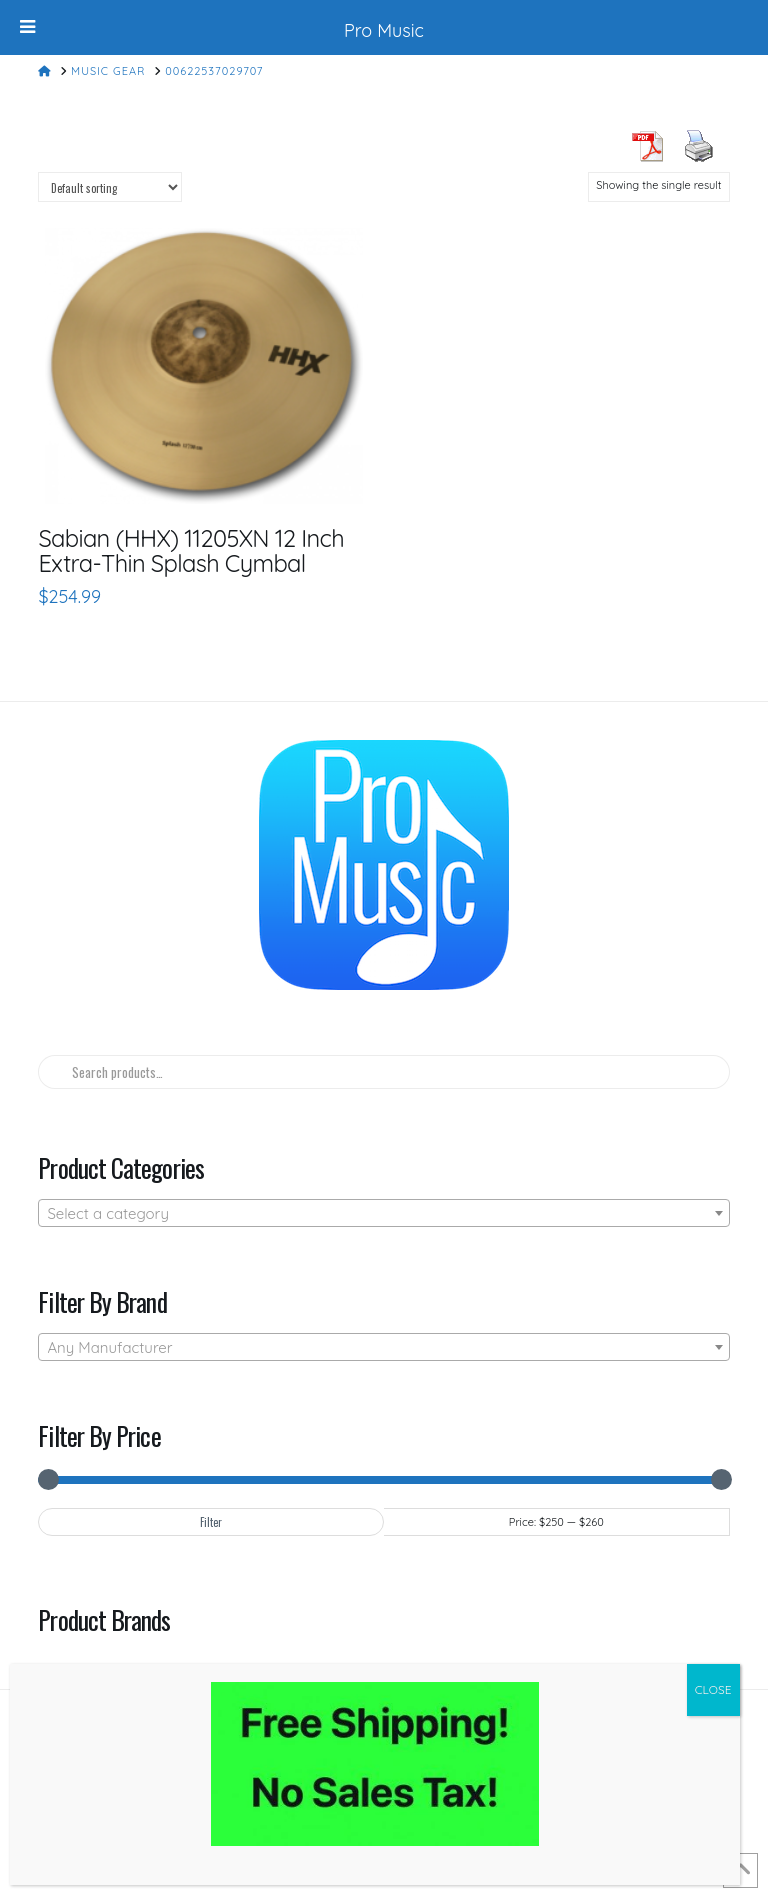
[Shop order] (109, 186)
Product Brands (104, 1619)
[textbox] (383, 1214)
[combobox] (383, 1213)
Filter (211, 1522)
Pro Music (384, 30)
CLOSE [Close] (713, 1689)
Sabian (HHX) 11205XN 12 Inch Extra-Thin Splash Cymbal (191, 550)
